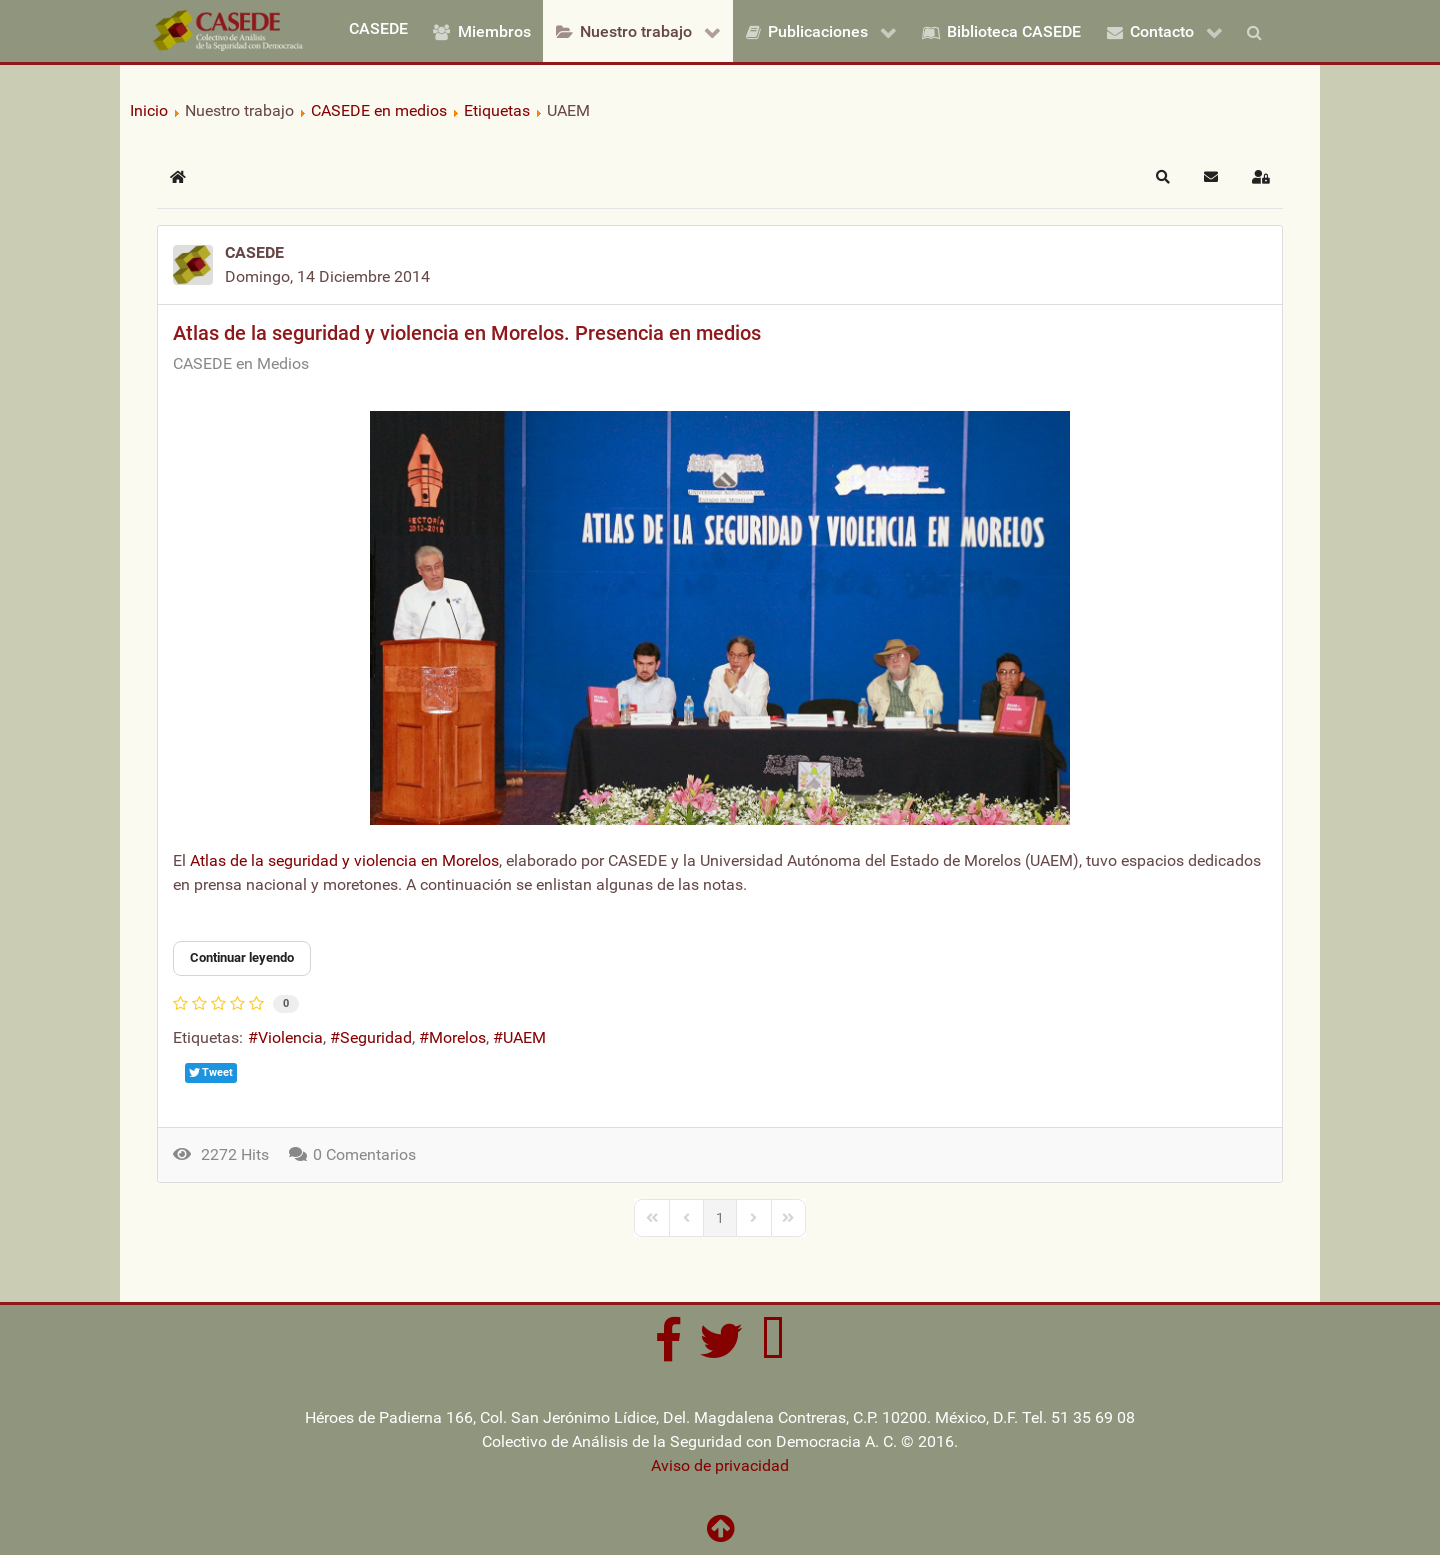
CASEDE (254, 252)
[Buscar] (1259, 31)
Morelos (457, 1037)
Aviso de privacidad (720, 1465)
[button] (1163, 177)
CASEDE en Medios (241, 364)
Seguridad (376, 1037)
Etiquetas (497, 110)
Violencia (290, 1037)
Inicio (149, 110)
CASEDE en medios (379, 110)
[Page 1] (720, 1218)
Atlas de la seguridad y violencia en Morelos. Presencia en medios (467, 333)
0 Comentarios (364, 1154)
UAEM (524, 1037)
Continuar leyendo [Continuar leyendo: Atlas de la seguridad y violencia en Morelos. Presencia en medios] (242, 957)
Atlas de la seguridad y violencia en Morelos (344, 860)
